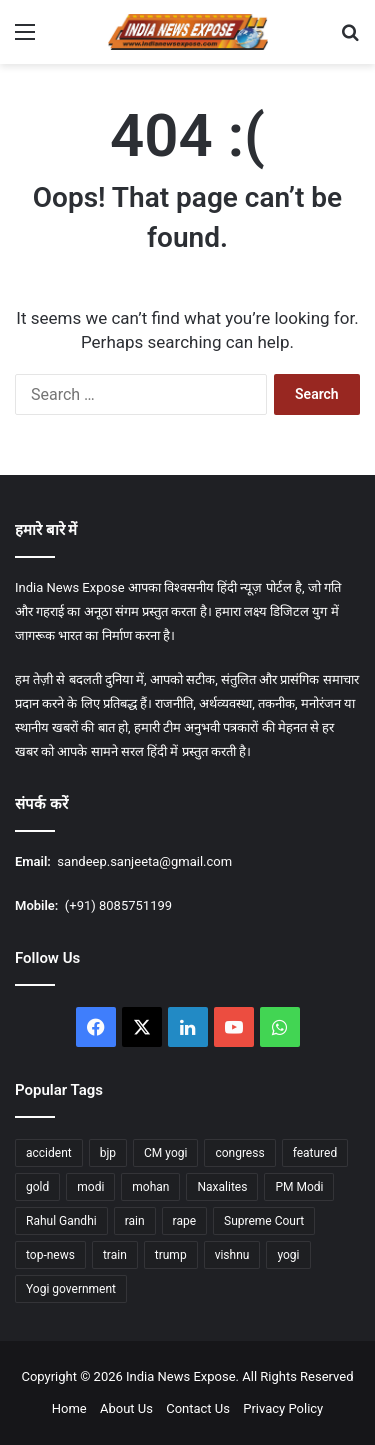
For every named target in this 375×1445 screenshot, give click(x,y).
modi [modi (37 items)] (90, 1187)
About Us (126, 1408)
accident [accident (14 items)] (49, 1153)
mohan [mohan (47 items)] (150, 1187)
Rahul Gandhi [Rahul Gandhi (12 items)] (61, 1221)
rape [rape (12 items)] (184, 1221)
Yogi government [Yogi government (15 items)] (71, 1289)
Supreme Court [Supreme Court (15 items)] (264, 1221)
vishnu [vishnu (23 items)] (232, 1255)
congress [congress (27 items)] (239, 1153)
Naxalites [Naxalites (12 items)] (222, 1187)
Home (69, 1408)
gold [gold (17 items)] (37, 1187)
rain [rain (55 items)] (135, 1221)
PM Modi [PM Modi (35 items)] (299, 1187)
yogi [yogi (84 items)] (288, 1255)
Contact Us (198, 1408)
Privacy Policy (283, 1408)
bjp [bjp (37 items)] (108, 1153)
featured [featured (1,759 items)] (315, 1153)
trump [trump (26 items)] (171, 1255)
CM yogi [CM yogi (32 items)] (165, 1153)
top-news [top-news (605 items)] (50, 1255)
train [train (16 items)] (115, 1255)
